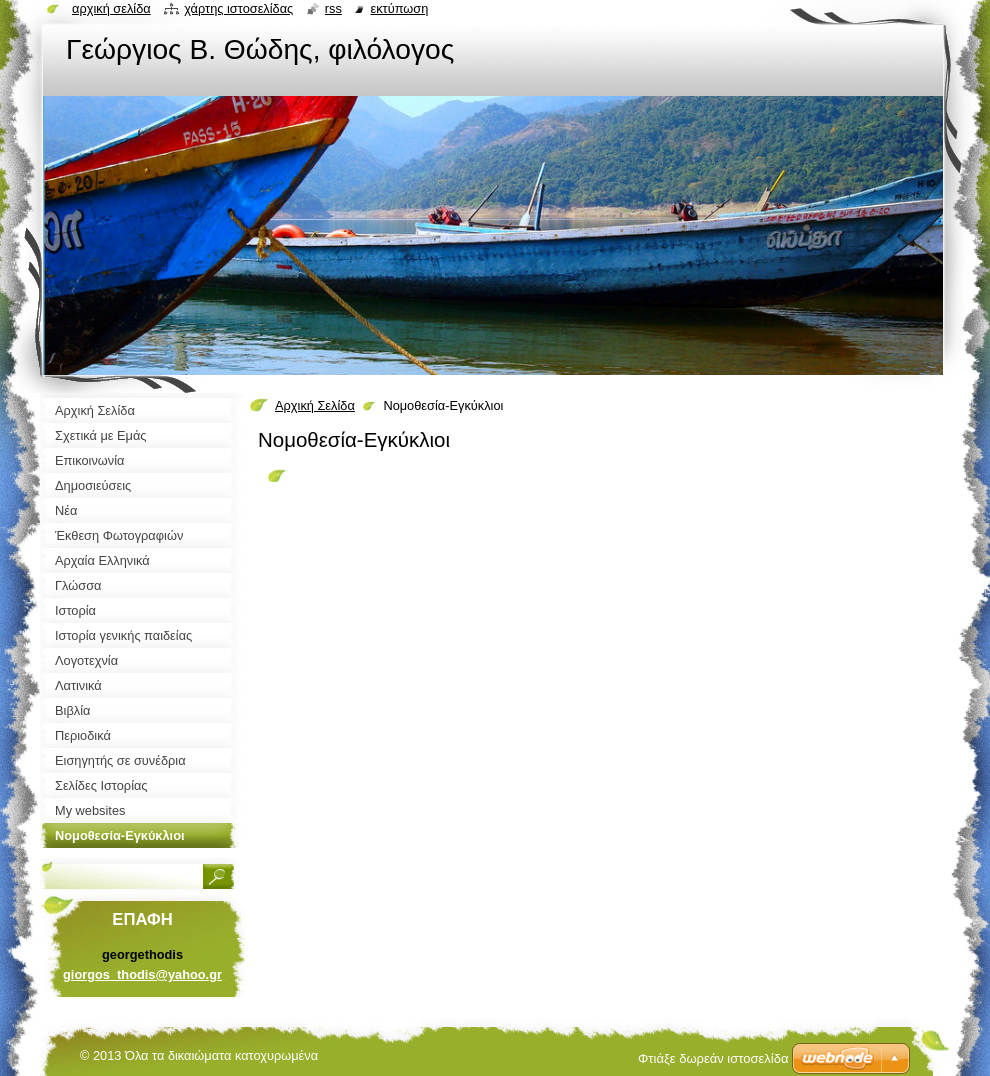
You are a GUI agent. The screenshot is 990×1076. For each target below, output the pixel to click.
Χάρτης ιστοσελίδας (238, 8)
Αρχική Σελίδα (315, 405)
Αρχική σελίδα (111, 8)
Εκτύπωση (399, 8)
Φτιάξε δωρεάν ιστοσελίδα (713, 1058)
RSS (333, 8)
